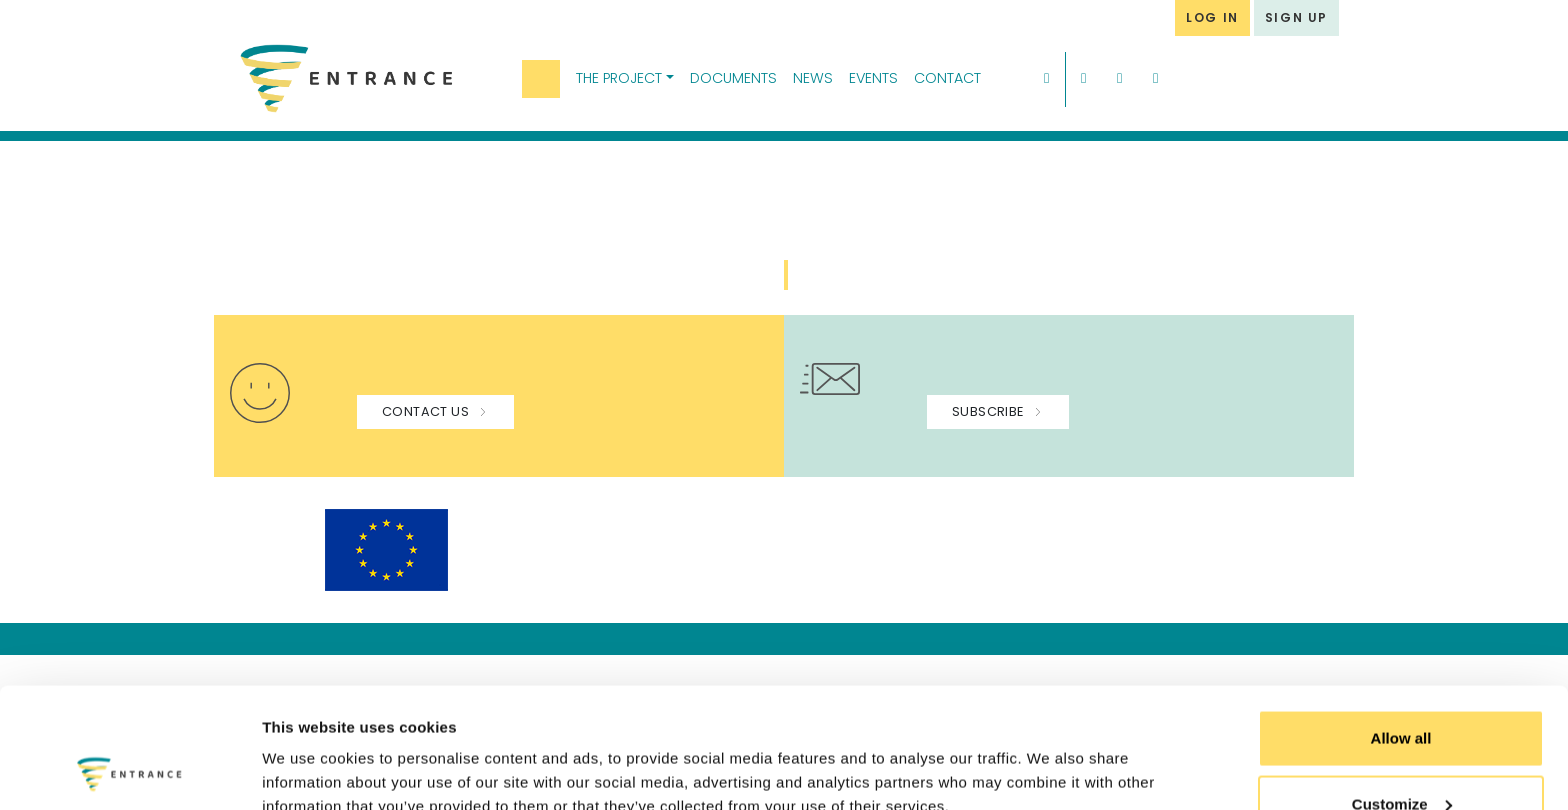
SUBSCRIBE (998, 411)
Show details (308, 748)
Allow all (1401, 625)
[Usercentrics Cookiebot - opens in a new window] (129, 771)
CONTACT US (435, 411)
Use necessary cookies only (1401, 756)
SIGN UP (1296, 17)
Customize (1402, 691)
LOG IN (1212, 17)
